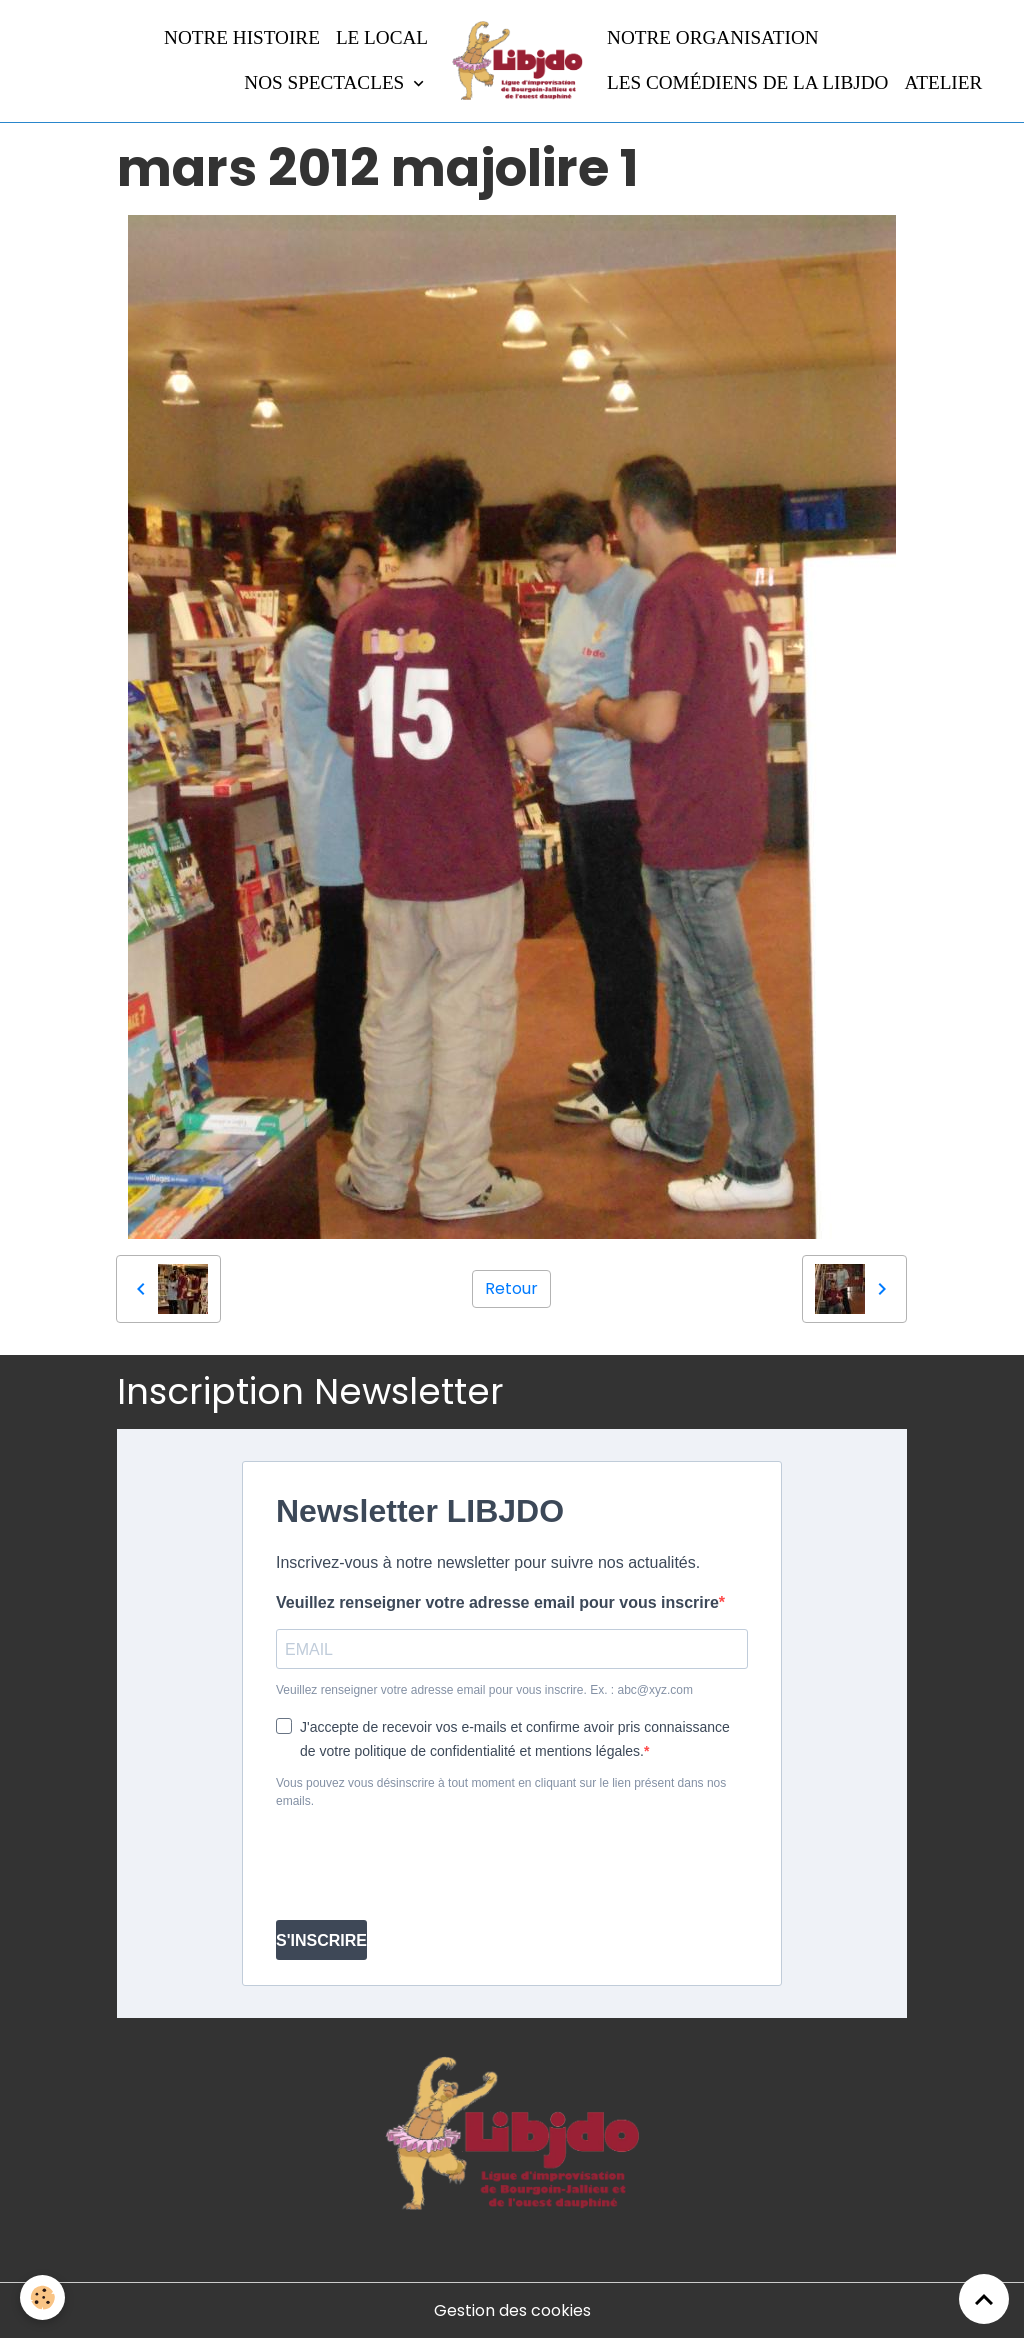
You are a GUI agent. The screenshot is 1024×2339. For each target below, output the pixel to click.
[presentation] (428, 1865)
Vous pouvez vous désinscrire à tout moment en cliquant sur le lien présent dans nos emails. (501, 1792)
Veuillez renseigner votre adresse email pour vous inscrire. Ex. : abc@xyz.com (484, 1690)
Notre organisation (713, 37)
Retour (511, 1288)
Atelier (943, 82)
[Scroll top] (984, 2299)
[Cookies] (42, 2297)
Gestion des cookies (512, 2310)
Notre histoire (242, 37)
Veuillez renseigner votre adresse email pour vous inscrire (497, 1602)
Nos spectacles (326, 82)
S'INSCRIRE (321, 1940)
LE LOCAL (382, 37)
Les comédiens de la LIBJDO (747, 82)
